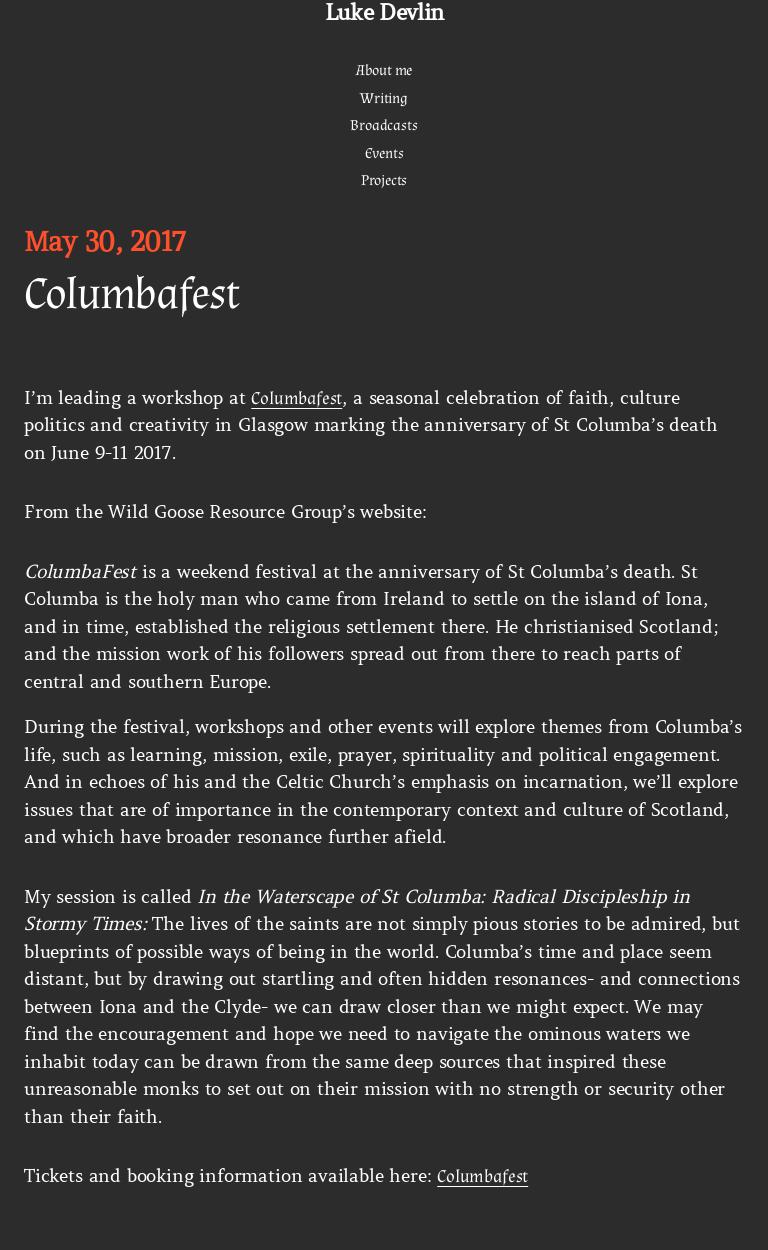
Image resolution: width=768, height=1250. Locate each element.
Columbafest (296, 398)
